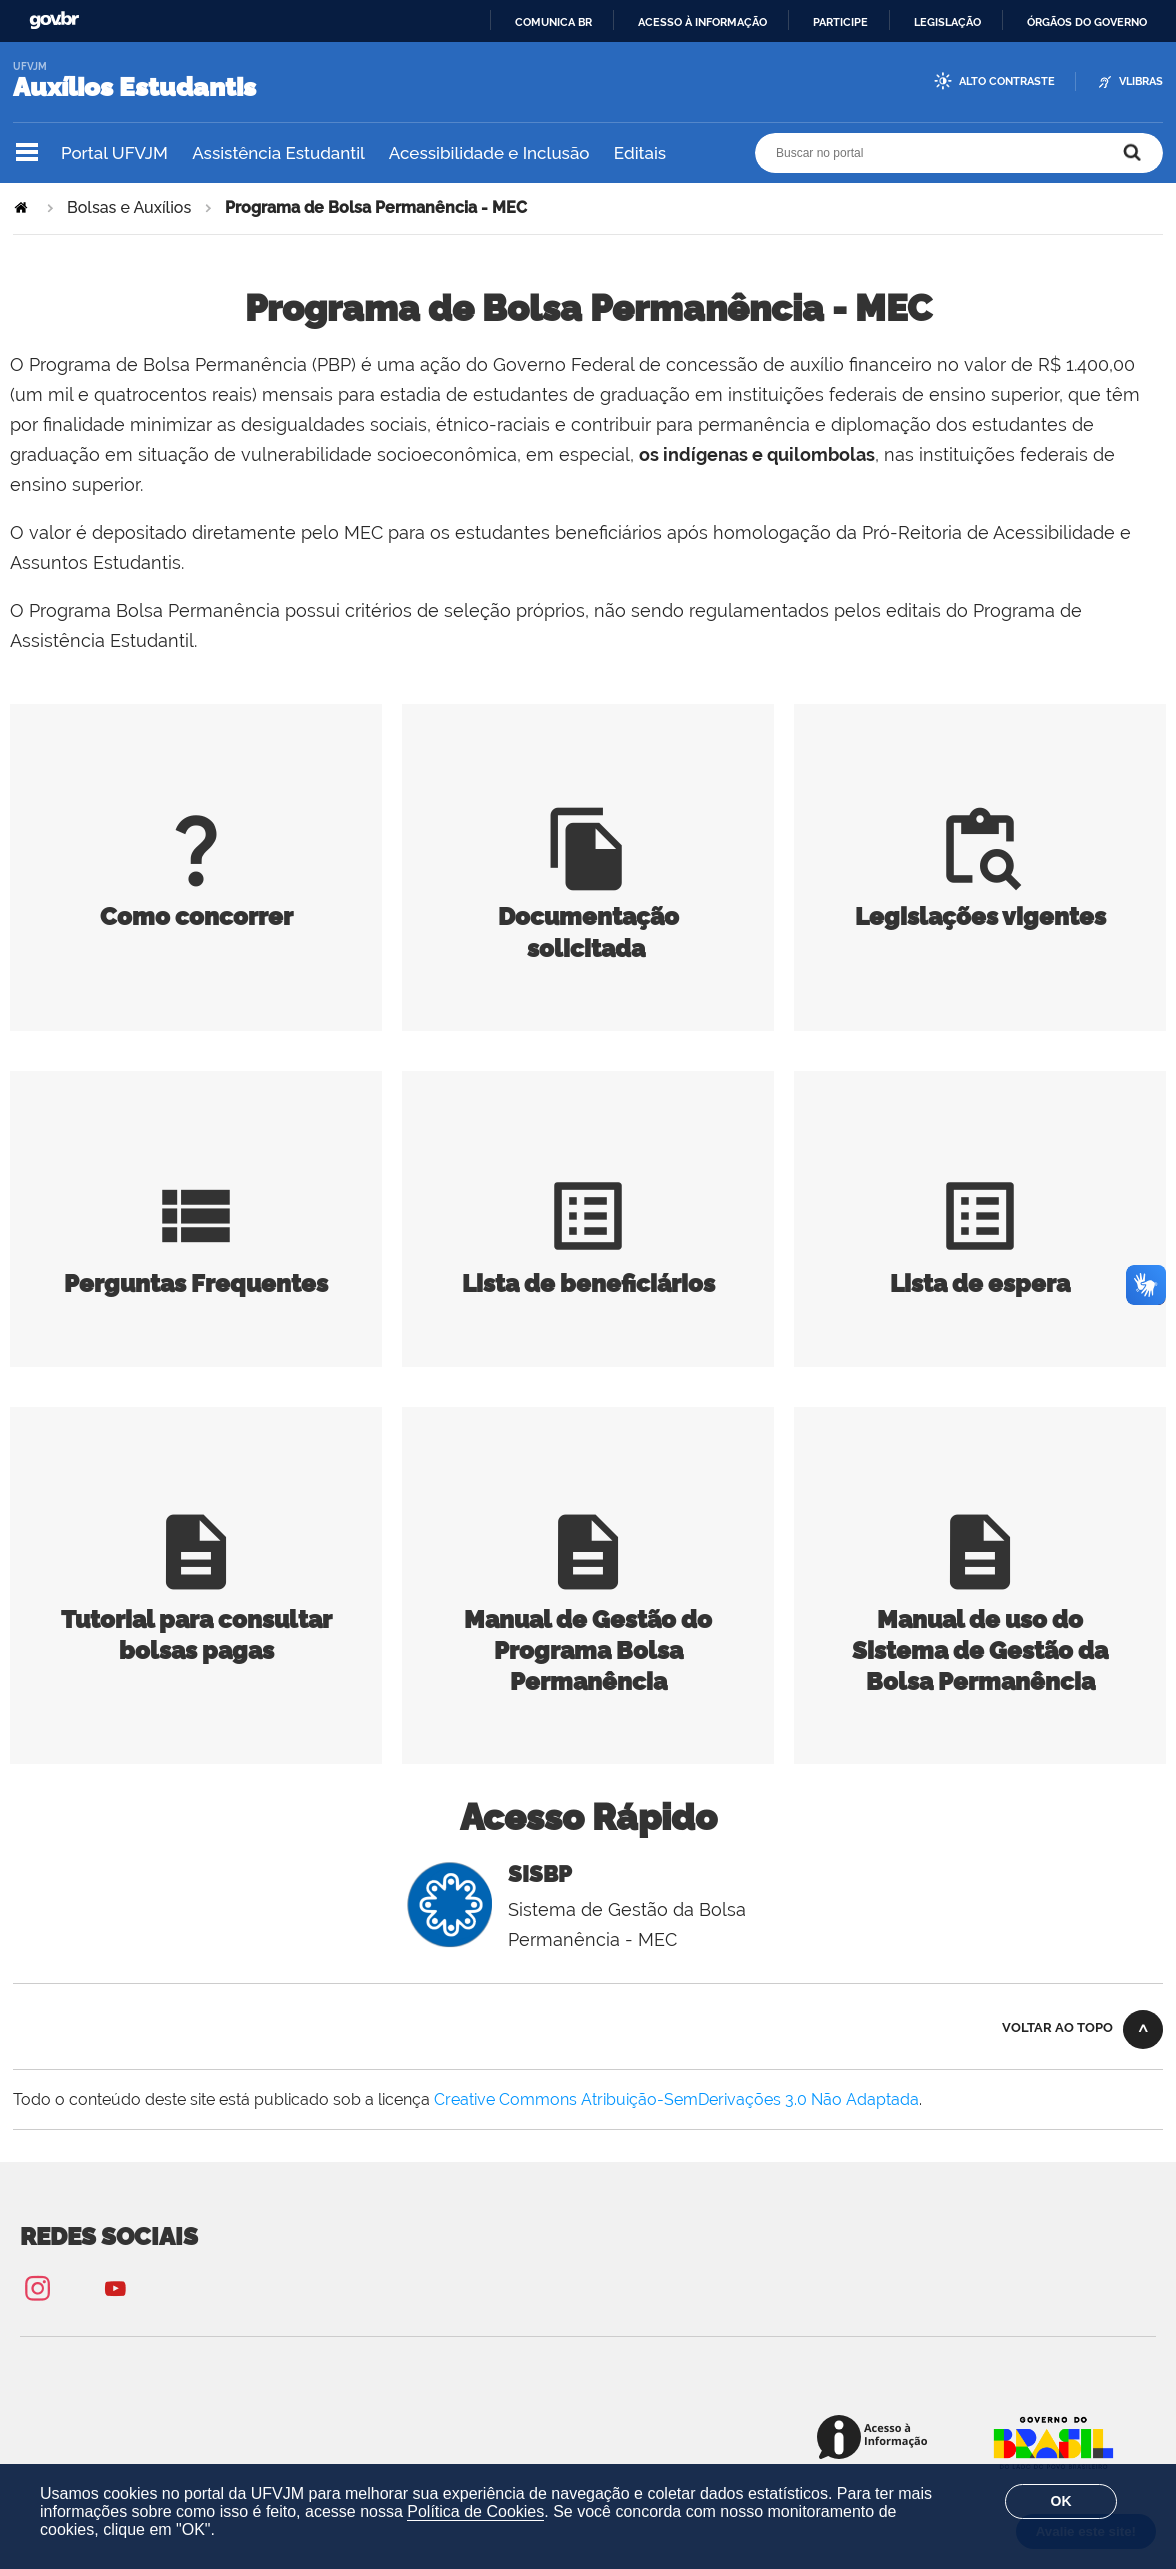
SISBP (540, 1874)
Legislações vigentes (980, 901)
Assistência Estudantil (278, 153)
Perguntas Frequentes (196, 1268)
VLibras (1141, 81)
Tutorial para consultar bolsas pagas (196, 1619)
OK (1061, 2501)
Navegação (27, 152)
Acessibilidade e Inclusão (489, 153)
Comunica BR (553, 22)
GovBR (54, 20)
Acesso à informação (702, 22)
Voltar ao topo (1057, 2027)
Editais (640, 153)
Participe (840, 22)
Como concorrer (196, 901)
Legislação (947, 22)
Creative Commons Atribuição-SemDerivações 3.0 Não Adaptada (676, 2099)
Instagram (37, 2287)
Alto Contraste (1007, 81)
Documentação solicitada (588, 916)
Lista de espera (980, 1268)
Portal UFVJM (114, 153)
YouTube (115, 2287)
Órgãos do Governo (1087, 22)
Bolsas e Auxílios (129, 207)
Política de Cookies (475, 2511)
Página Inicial (23, 207)
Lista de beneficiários (588, 1268)
